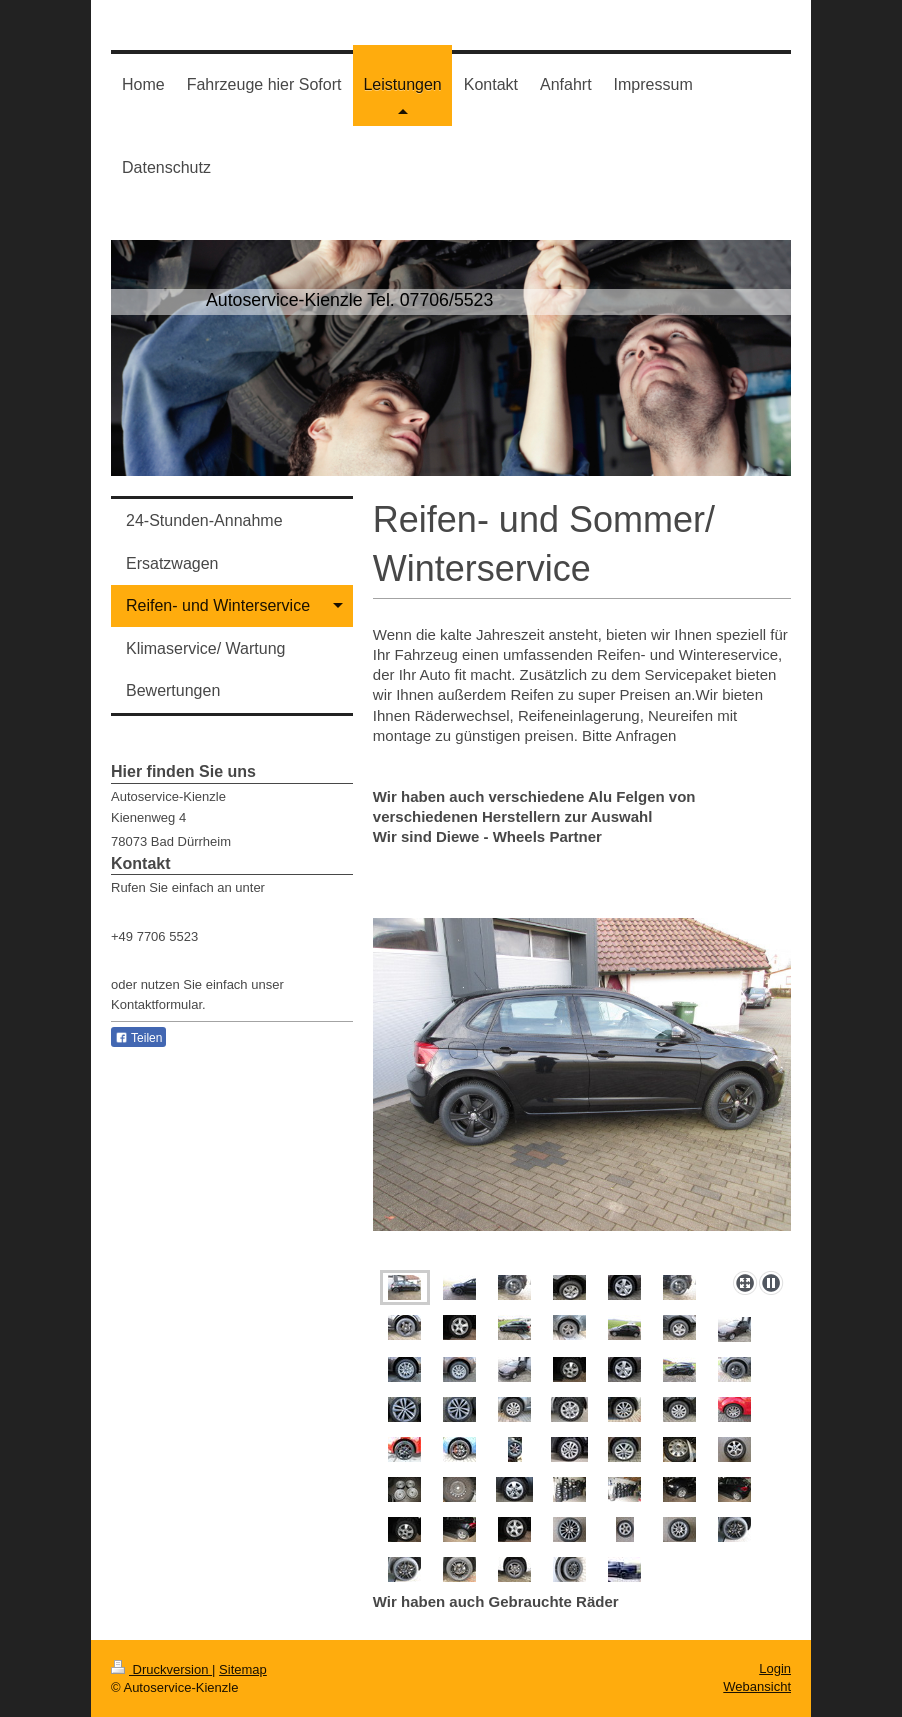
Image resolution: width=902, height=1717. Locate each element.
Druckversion (161, 1669)
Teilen (138, 1038)
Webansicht (757, 1686)
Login (775, 1668)
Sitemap (243, 1669)
